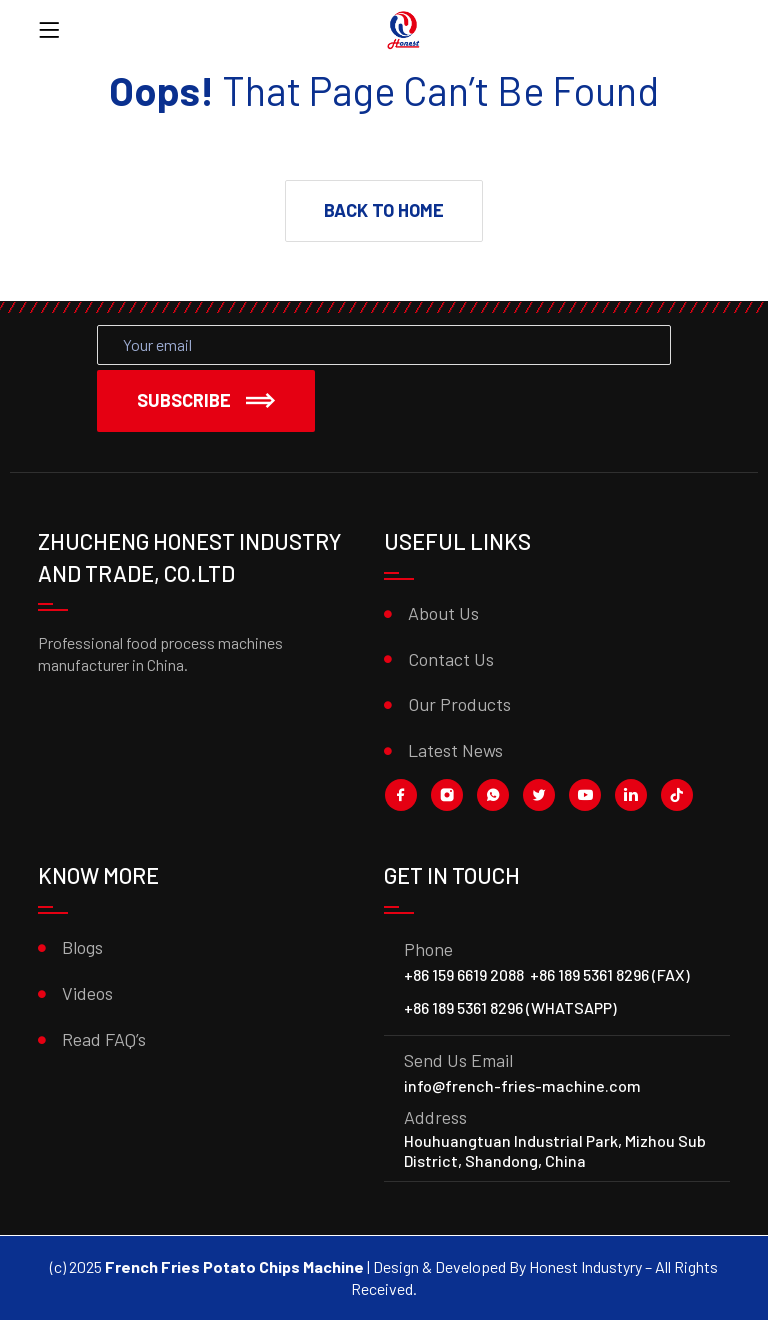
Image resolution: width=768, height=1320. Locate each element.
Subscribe (206, 400)
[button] (384, 211)
